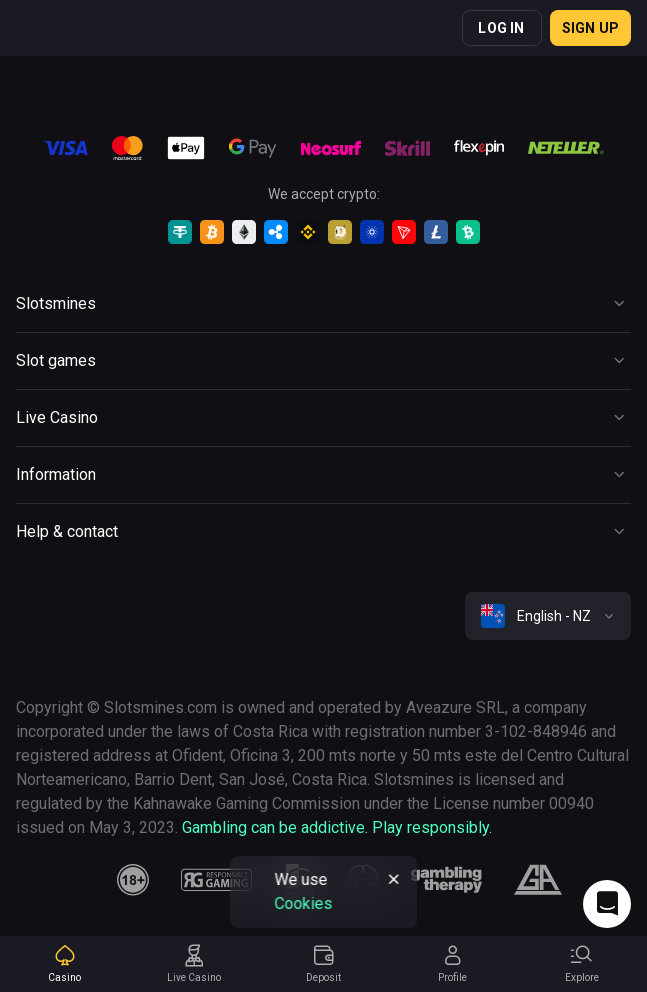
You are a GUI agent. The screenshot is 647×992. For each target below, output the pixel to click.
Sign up (590, 28)
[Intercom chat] (607, 904)
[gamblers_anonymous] (537, 880)
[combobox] (548, 616)
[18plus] (133, 880)
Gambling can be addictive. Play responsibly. (337, 827)
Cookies (303, 903)
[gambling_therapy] (446, 880)
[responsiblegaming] (216, 880)
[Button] (323, 304)
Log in (501, 28)
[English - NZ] (548, 616)
